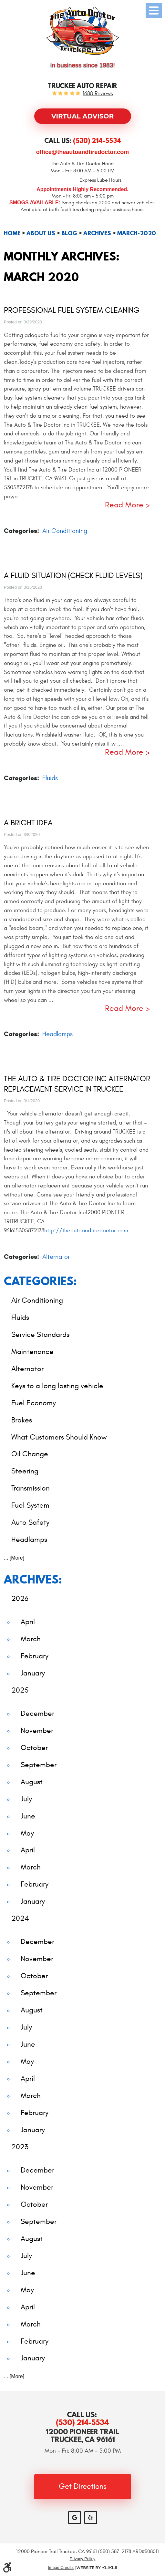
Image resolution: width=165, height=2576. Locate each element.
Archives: (33, 1579)
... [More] (14, 1558)
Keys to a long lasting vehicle (57, 1385)
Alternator (56, 1256)
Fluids (50, 778)
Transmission (30, 1488)
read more (124, 505)
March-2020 (136, 233)
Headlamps (57, 1034)
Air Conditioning (65, 531)
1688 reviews (98, 94)
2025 (20, 1690)
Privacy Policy (83, 2558)
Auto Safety (30, 1522)
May (27, 1833)
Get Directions (83, 2486)
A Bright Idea (28, 823)
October (34, 1747)
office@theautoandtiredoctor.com (82, 152)
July (26, 1799)
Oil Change (29, 1454)
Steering (24, 1471)
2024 (20, 1918)
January (33, 1673)
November (37, 1730)
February (34, 1656)
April (28, 1621)
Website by (96, 2567)
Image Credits (61, 2568)
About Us (40, 233)
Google (74, 2517)
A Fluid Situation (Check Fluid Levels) (73, 575)
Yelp (90, 2517)
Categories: (40, 1281)
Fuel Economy (33, 1403)
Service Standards (40, 1334)
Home (12, 233)
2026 (19, 1598)
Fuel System (30, 1505)
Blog (69, 233)
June (28, 1816)
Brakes (21, 1420)
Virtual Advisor (82, 116)
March (31, 1638)
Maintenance (32, 1351)
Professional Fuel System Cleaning (71, 310)
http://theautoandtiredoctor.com (86, 1230)
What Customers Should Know (59, 1437)
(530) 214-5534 (82, 2422)
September (39, 1764)
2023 (19, 2147)
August (32, 1781)
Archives (97, 233)
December (37, 1713)
